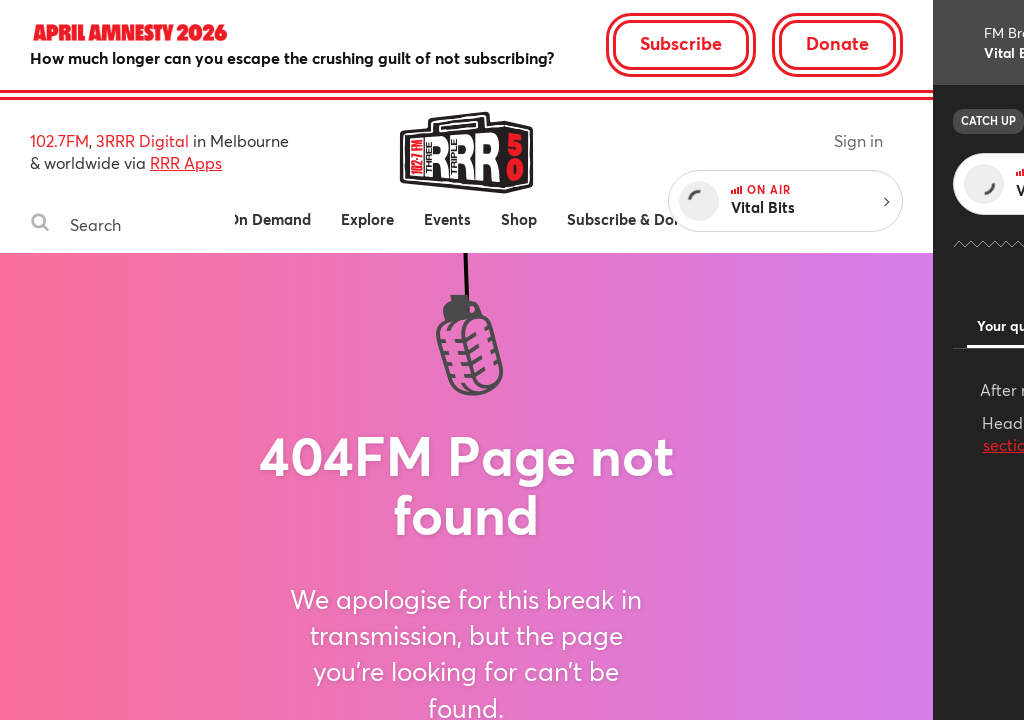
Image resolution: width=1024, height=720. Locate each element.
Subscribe (772, 43)
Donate (928, 43)
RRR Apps (186, 162)
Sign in (949, 140)
